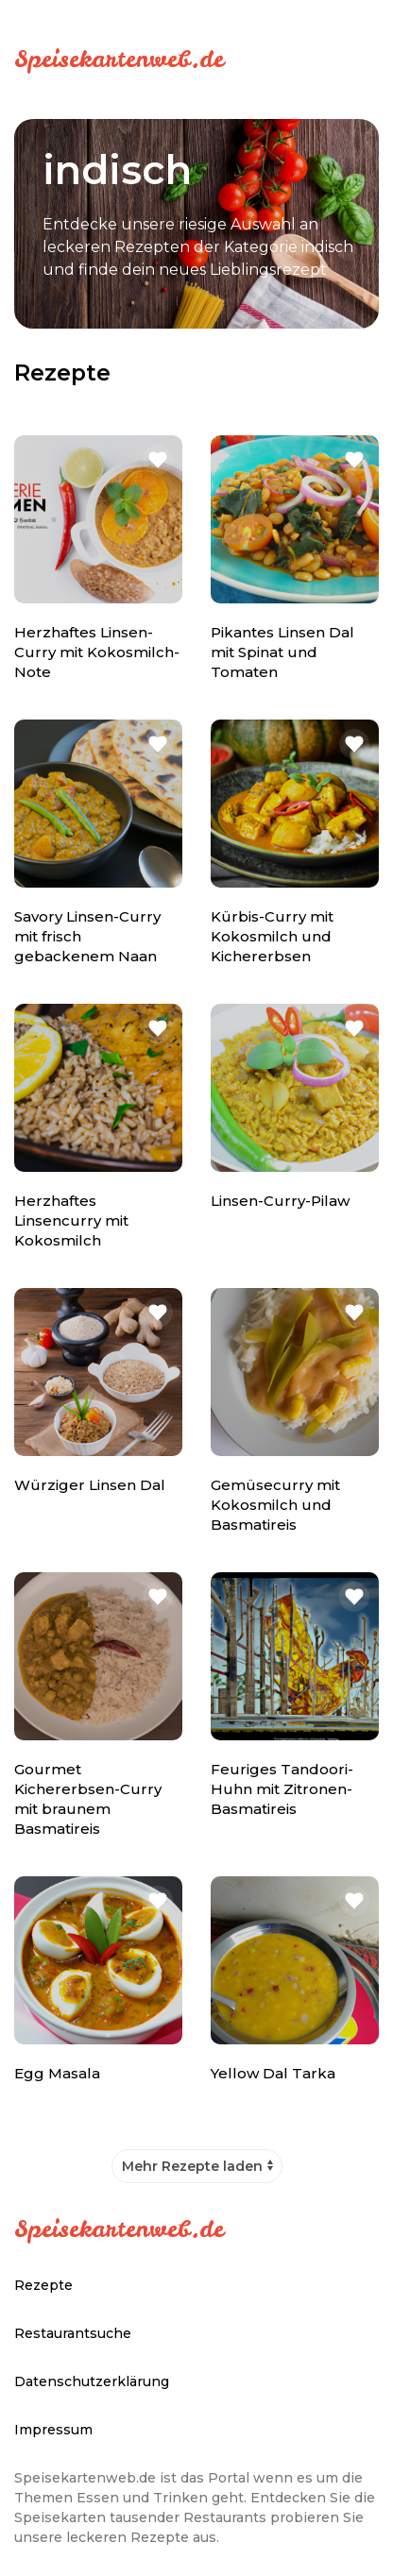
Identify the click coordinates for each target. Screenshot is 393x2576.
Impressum (53, 2429)
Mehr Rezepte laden (192, 2166)
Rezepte (43, 2285)
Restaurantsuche (72, 2333)
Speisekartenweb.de (119, 58)
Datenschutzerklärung (91, 2381)
